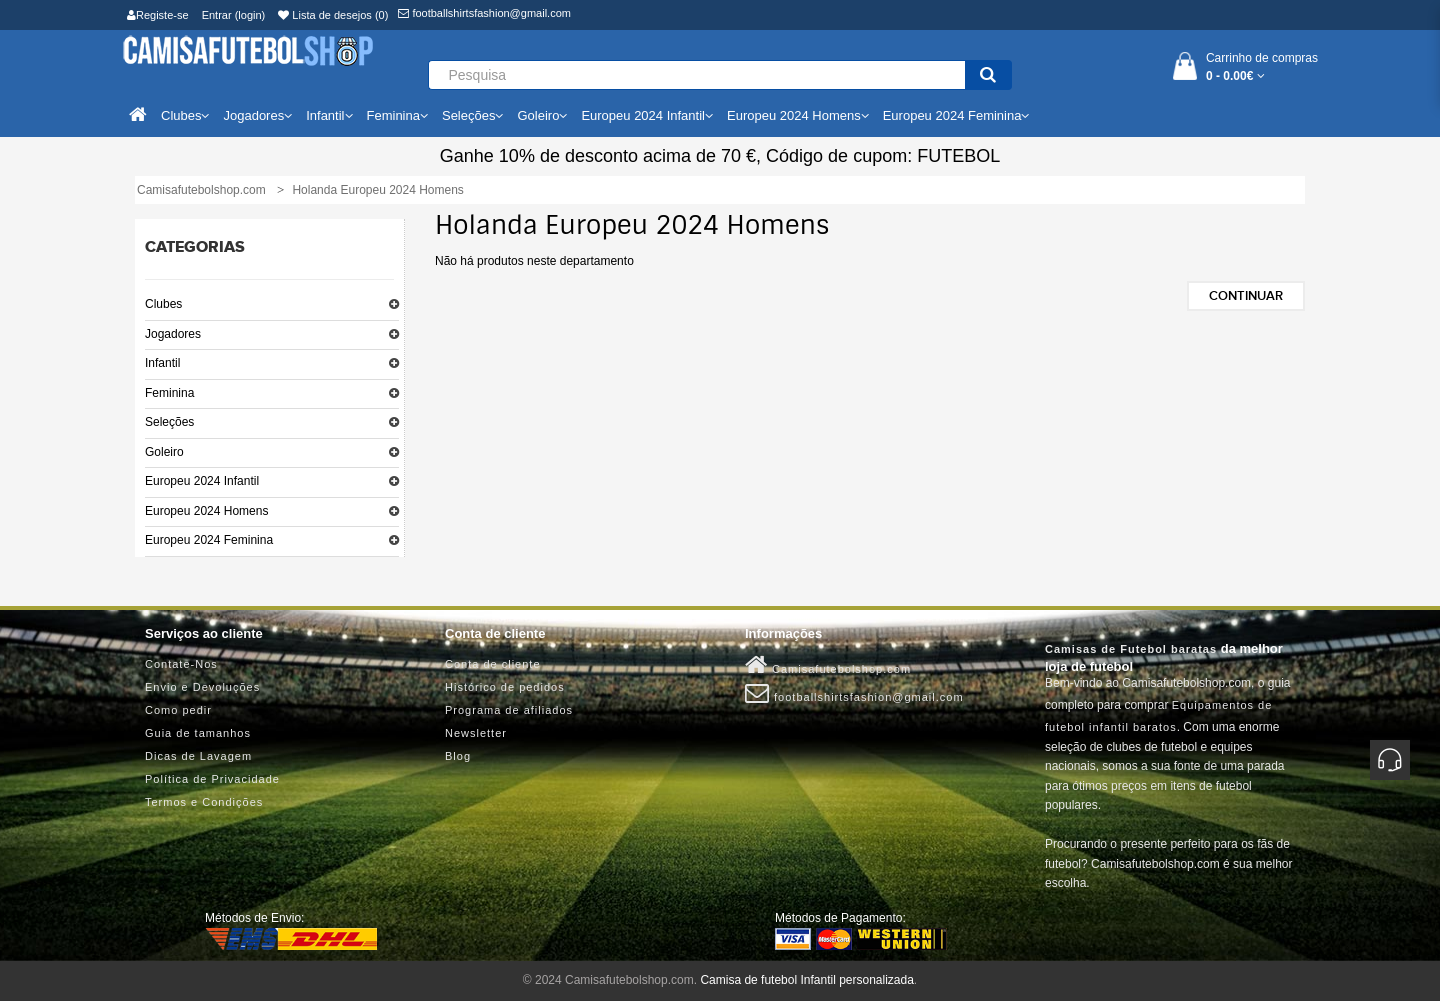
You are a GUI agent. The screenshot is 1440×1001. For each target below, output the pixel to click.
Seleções (169, 422)
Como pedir (178, 710)
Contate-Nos (181, 664)
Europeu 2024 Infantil (202, 481)
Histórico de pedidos (505, 687)
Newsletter (476, 733)
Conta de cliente (493, 664)
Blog (458, 756)
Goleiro (164, 452)
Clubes (163, 304)
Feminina (169, 393)
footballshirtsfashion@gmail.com (484, 13)
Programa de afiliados (509, 710)
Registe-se (158, 15)
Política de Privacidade (212, 779)
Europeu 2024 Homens (206, 511)
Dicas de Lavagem (198, 756)
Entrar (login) (234, 15)
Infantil (162, 363)
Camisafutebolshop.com (828, 665)
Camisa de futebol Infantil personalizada (806, 980)
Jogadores (173, 334)
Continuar (1246, 296)
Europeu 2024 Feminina (209, 540)
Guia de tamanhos (198, 733)
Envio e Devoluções (202, 687)
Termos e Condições (204, 802)
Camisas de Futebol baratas (1131, 649)
